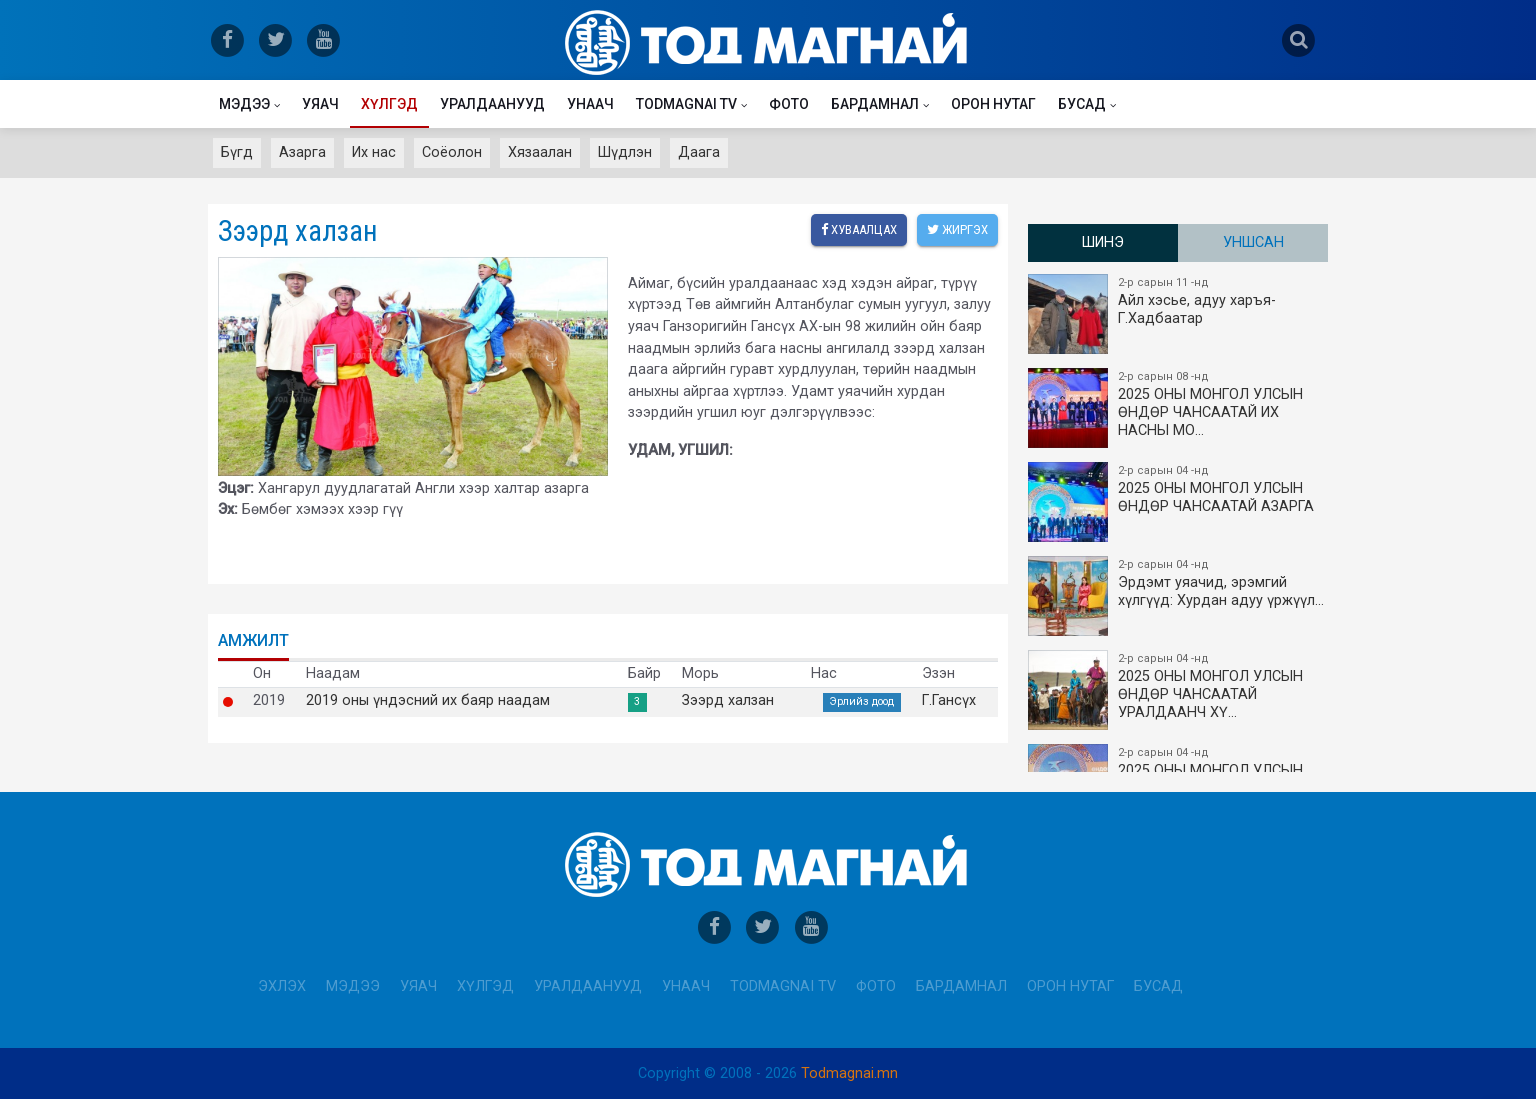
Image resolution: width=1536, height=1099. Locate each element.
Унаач (590, 104)
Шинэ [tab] (1103, 242)
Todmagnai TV (686, 104)
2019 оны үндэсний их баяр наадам (428, 701)
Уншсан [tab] (1253, 242)
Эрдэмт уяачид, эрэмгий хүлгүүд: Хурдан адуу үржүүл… (1179, 596)
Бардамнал (875, 104)
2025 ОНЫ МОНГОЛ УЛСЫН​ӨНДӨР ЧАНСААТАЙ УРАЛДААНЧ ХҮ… (1179, 690)
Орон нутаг (993, 104)
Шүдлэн (625, 152)
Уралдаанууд (492, 104)
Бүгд (237, 152)
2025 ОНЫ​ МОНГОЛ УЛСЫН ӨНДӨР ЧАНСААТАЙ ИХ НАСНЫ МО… (1179, 408)
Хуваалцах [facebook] (859, 229)
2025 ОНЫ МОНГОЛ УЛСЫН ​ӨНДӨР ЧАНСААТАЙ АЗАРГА (1179, 502)
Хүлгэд (389, 104)
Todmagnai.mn (849, 1073)
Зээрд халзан (728, 701)
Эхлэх (282, 986)
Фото (789, 104)
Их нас (374, 152)
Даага (699, 152)
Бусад (1082, 104)
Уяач (320, 104)
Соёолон (452, 152)
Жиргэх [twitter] (957, 229)
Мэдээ (244, 104)
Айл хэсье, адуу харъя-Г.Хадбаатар (1179, 314)
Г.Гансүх (949, 701)
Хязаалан (540, 152)
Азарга (302, 152)
